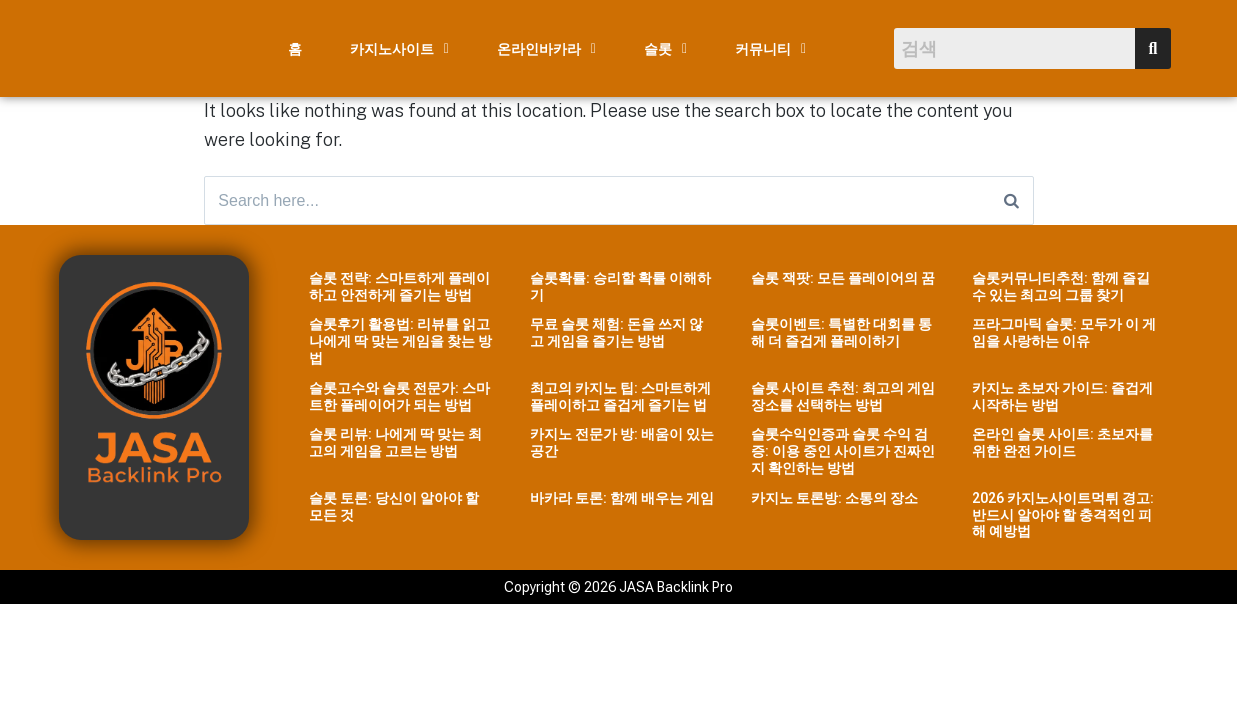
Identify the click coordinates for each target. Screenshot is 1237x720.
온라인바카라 (546, 49)
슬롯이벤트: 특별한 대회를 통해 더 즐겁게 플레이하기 (841, 334)
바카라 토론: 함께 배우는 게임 (622, 499)
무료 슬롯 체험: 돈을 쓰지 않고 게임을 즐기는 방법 (616, 334)
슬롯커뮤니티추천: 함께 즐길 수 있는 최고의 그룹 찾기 (1061, 287)
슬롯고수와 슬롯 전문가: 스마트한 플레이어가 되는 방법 (399, 397)
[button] (399, 49)
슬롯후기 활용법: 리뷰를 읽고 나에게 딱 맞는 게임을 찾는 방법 (400, 343)
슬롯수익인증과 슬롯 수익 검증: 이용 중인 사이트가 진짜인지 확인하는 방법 (843, 453)
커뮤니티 (770, 49)
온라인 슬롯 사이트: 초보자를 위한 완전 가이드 (1062, 444)
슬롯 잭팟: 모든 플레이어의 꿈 (843, 279)
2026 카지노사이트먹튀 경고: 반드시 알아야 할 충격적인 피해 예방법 (1063, 516)
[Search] (1011, 201)
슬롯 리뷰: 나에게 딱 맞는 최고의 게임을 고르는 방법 (395, 444)
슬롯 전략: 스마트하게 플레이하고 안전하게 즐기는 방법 (399, 287)
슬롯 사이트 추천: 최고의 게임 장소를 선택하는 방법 (843, 397)
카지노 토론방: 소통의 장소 (834, 499)
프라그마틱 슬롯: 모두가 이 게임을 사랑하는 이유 (1064, 334)
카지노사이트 (399, 49)
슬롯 (665, 49)
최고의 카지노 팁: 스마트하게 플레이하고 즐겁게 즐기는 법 (620, 397)
